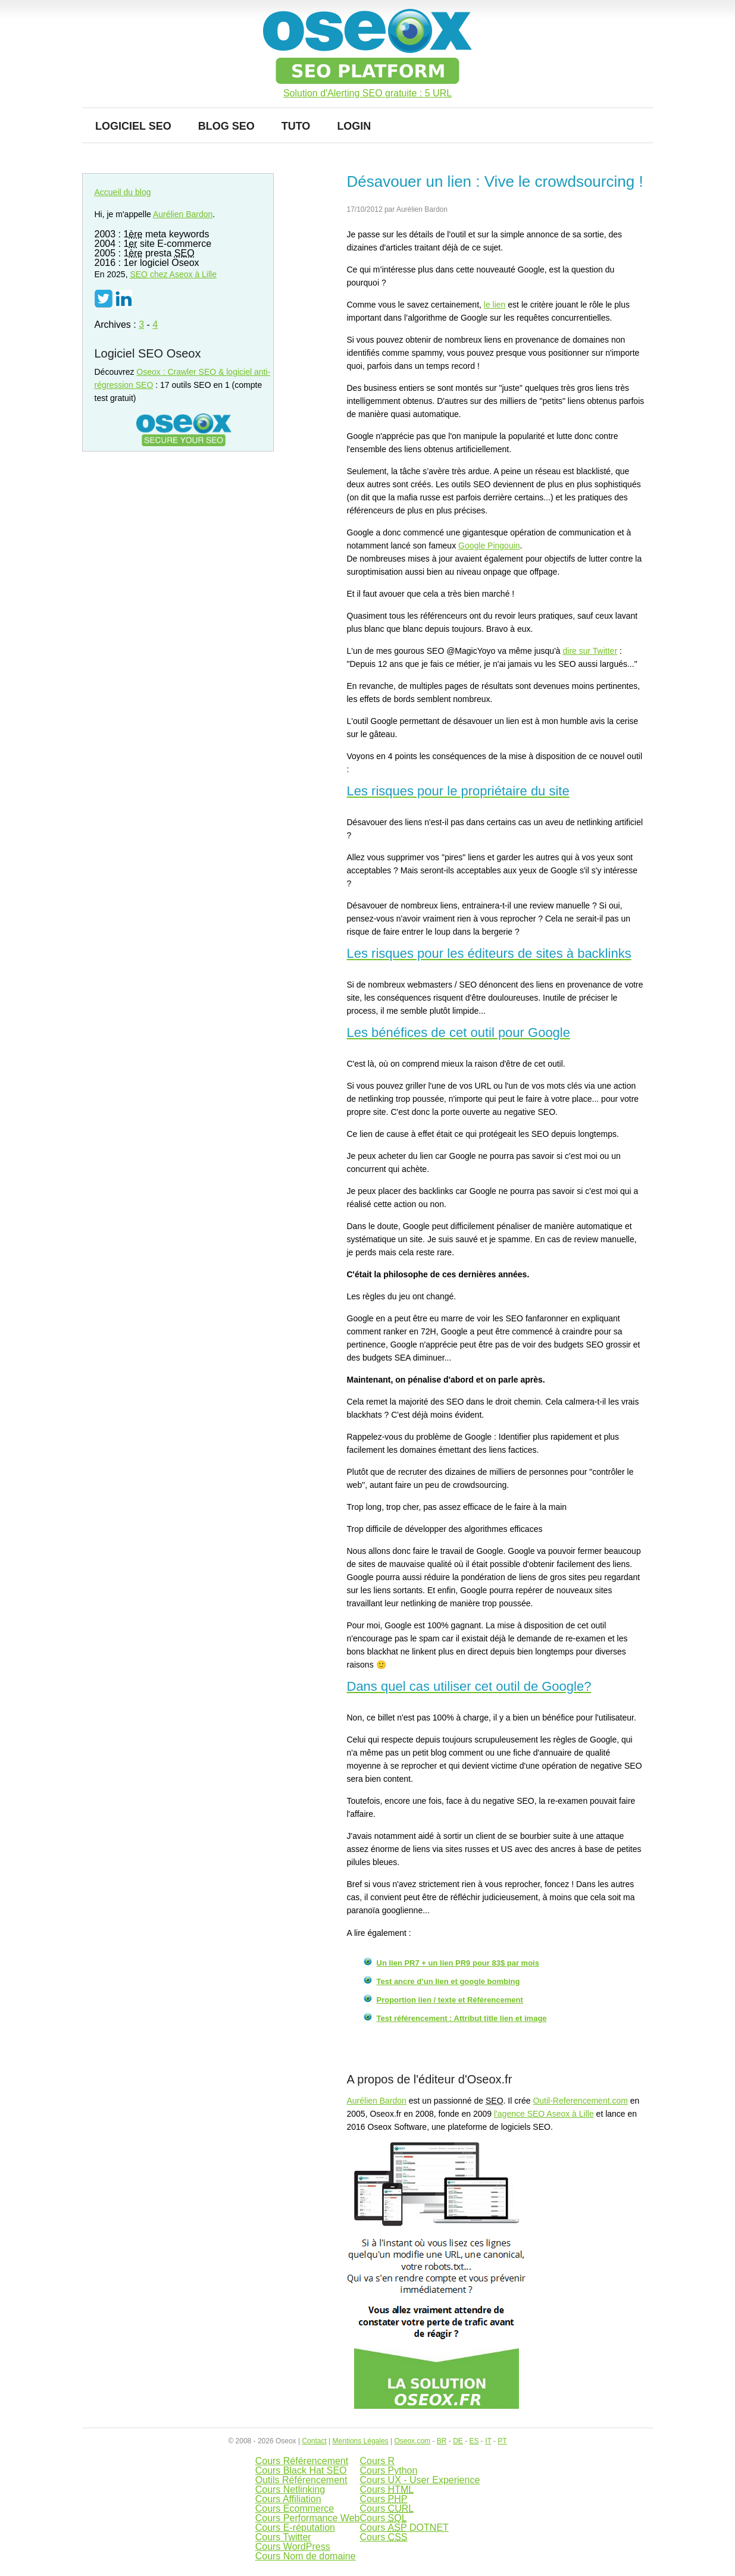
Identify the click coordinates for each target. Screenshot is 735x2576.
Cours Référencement (302, 2461)
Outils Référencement (301, 2480)
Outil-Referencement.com (580, 2100)
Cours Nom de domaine (305, 2556)
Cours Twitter (283, 2537)
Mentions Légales (361, 2441)
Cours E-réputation (295, 2527)
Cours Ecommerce (294, 2508)
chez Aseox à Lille (173, 274)
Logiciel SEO (133, 126)
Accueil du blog (123, 192)
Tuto (296, 126)
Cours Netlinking (290, 2489)
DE (458, 2441)
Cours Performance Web (307, 2518)
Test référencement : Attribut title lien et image (462, 2018)
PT (502, 2441)
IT (488, 2441)
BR (442, 2441)
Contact (314, 2441)
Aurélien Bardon (376, 2100)
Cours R (377, 2461)
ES (473, 2441)
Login (354, 126)
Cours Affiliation (288, 2499)
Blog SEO (226, 126)
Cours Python (388, 2470)
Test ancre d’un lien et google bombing (448, 1981)
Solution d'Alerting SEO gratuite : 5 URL (367, 93)
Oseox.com (412, 2441)
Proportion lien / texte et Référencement (450, 1999)
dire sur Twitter (590, 651)
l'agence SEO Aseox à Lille (544, 2114)
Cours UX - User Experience (419, 2480)
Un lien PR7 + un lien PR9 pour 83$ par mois (458, 1962)
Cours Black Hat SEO (301, 2470)
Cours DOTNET (403, 2527)
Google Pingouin (489, 545)
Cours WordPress (292, 2546)
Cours (386, 2489)
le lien (495, 304)
